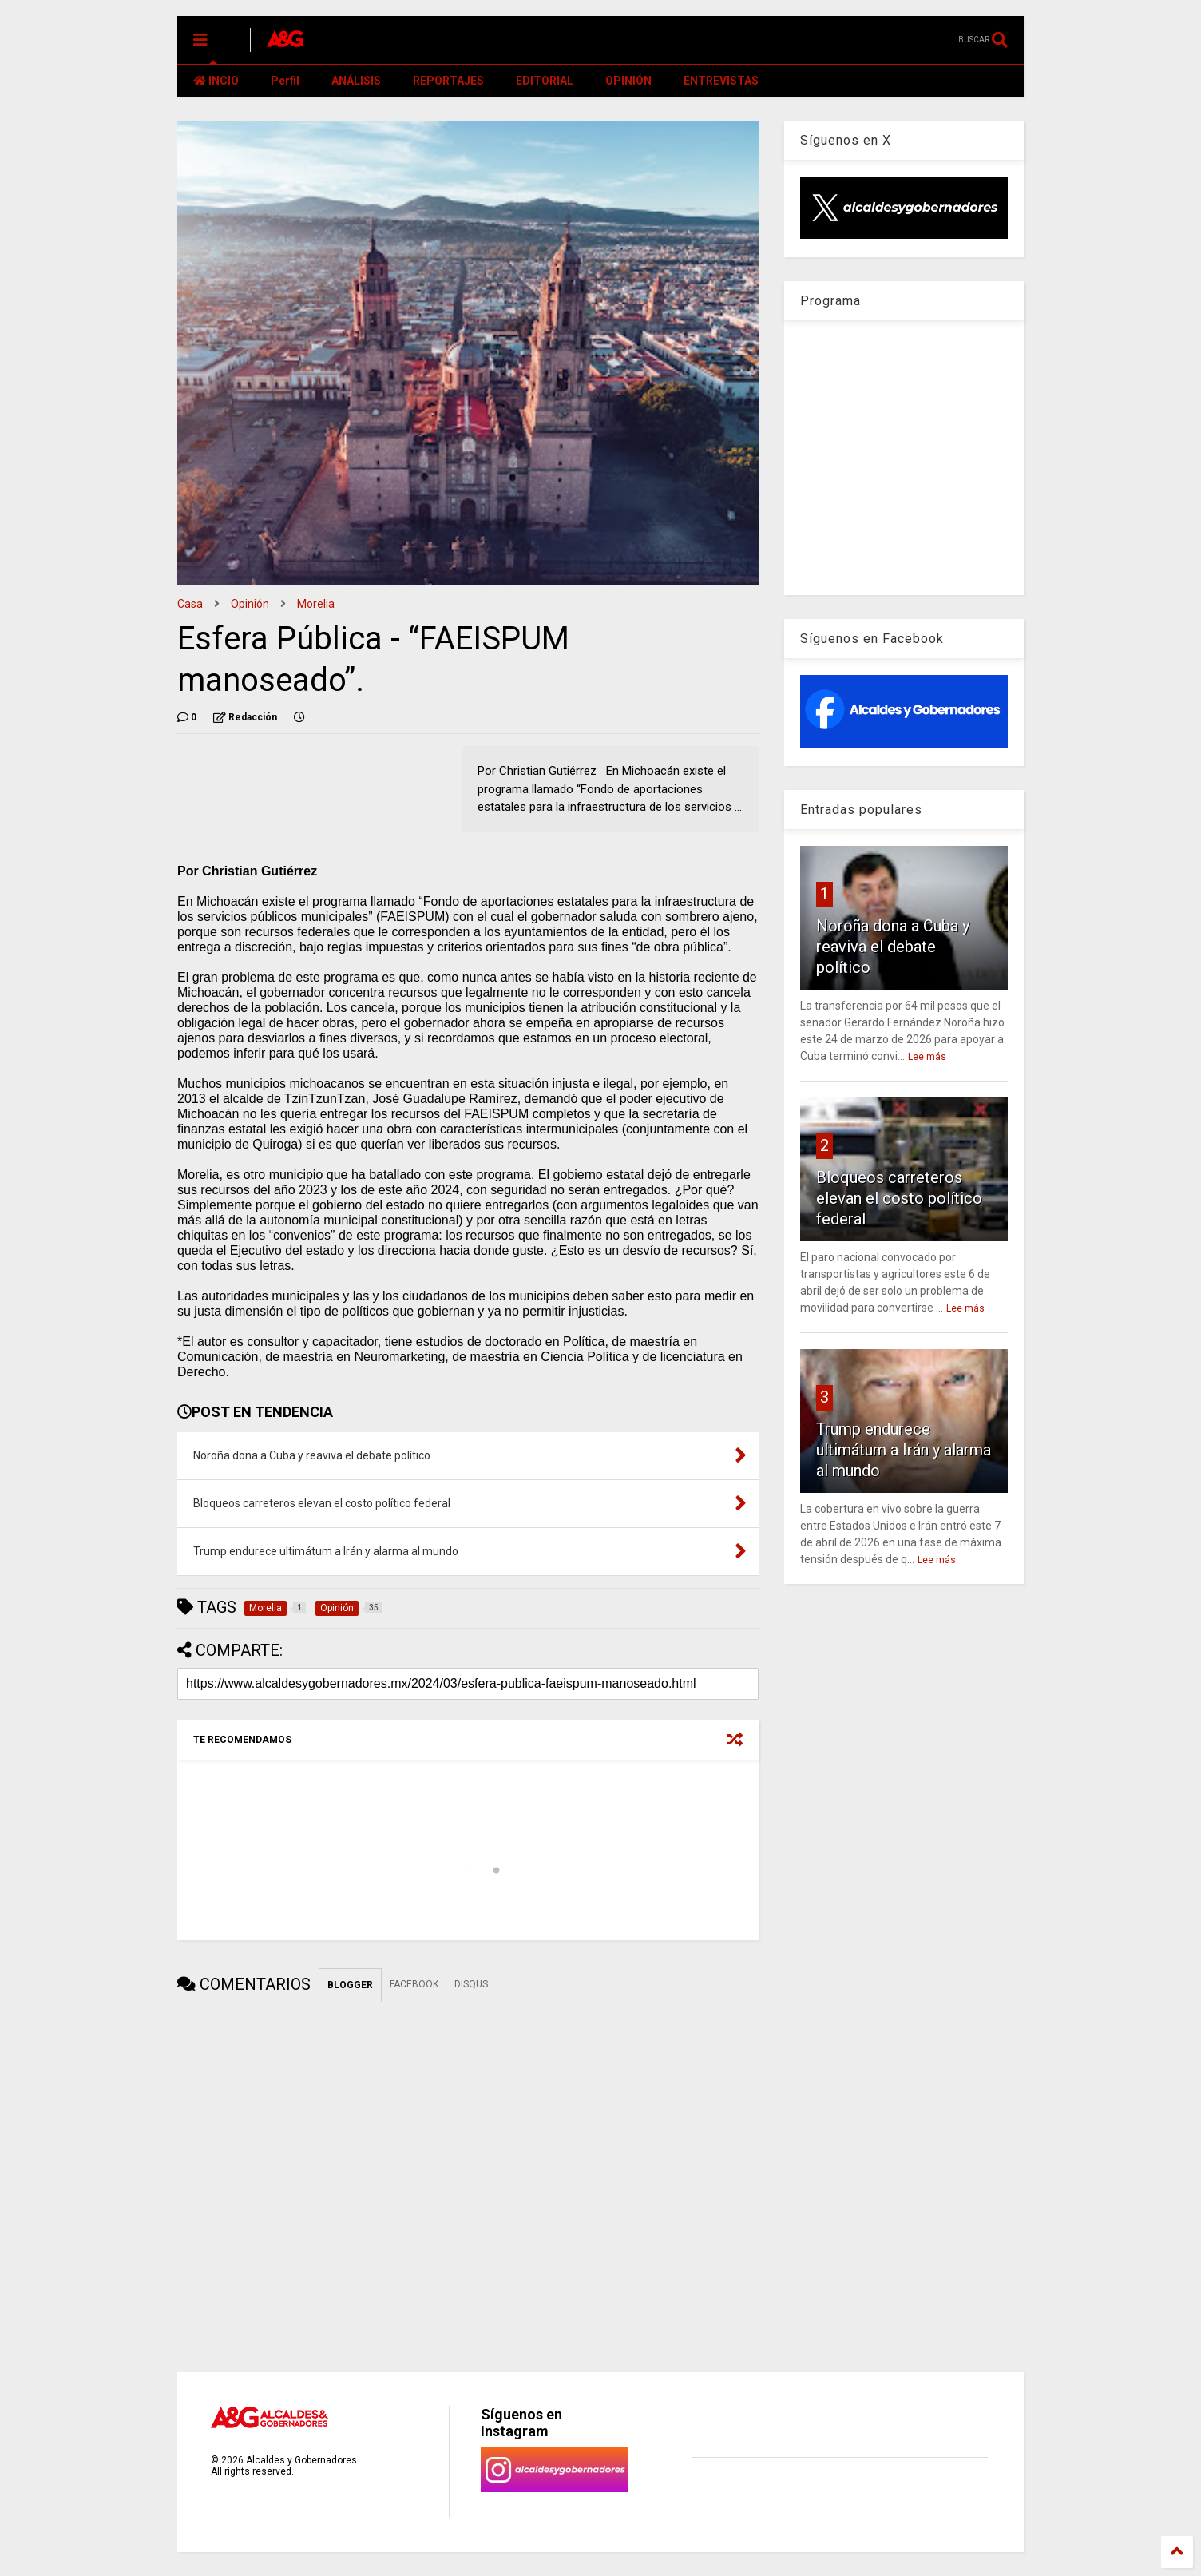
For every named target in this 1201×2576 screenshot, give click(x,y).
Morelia (316, 603)
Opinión (250, 603)
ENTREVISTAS (721, 80)
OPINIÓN (628, 80)
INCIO (216, 80)
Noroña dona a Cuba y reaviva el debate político (892, 946)
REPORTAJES (448, 80)
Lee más (927, 1056)
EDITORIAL (544, 80)
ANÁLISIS (356, 80)
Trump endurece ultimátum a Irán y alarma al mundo (903, 1449)
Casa (190, 603)
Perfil (285, 80)
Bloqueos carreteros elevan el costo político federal (899, 1198)
